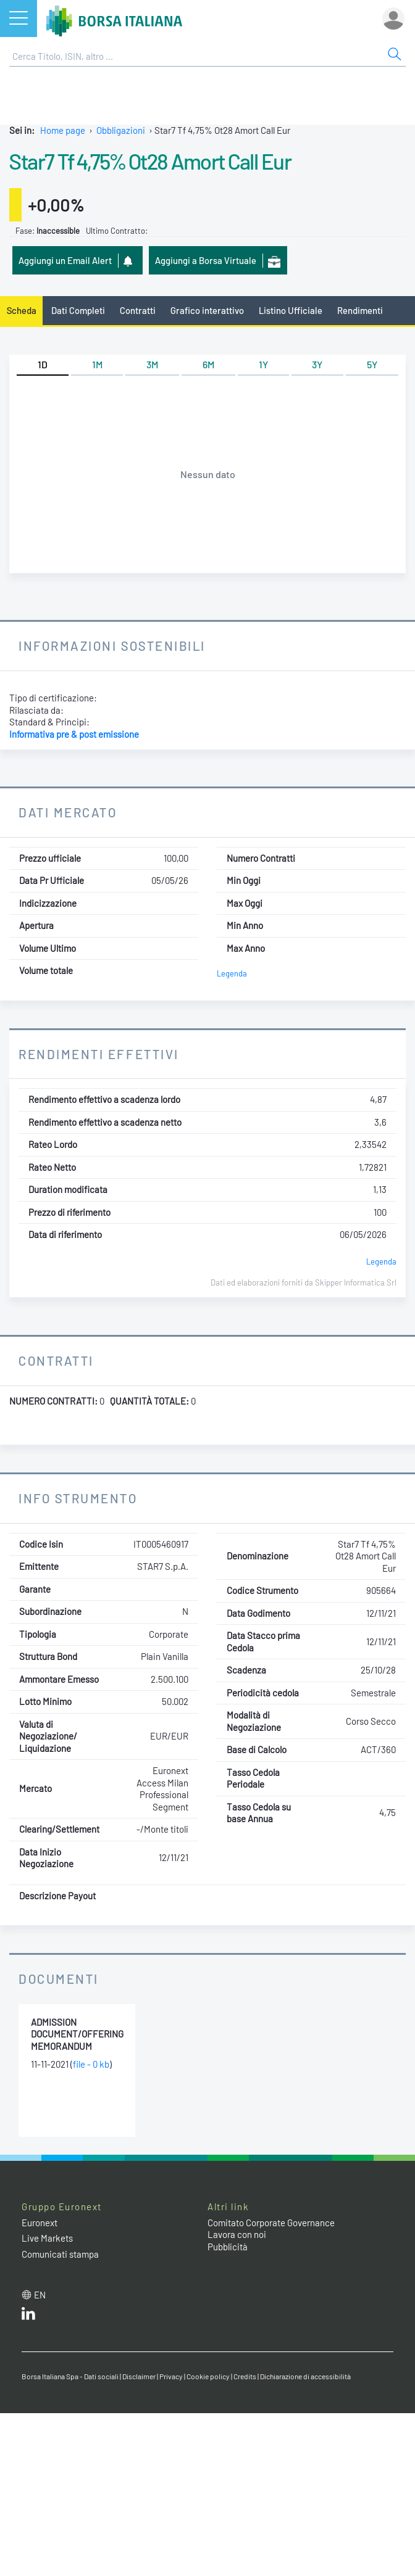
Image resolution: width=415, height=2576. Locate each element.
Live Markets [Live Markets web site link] (47, 2238)
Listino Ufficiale (290, 310)
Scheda (21, 310)
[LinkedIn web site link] (28, 2316)
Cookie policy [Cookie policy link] (208, 2376)
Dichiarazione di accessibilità (305, 2376)
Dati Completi (78, 310)
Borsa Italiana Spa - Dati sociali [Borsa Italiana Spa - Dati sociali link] (70, 2376)
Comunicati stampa (60, 2254)
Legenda (232, 973)
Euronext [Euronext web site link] (39, 2222)
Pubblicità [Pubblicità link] (228, 2246)
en (40, 2294)
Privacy (171, 2376)
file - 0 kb (91, 2064)
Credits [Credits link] (244, 2376)
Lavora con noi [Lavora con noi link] (237, 2234)
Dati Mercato (68, 812)
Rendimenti (360, 310)
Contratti (138, 310)
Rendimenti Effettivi (99, 1054)
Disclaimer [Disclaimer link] (139, 2376)
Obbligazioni (120, 130)
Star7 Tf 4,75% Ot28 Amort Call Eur (150, 161)
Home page (62, 130)
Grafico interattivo (207, 310)
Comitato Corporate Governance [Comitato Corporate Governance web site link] (271, 2222)
